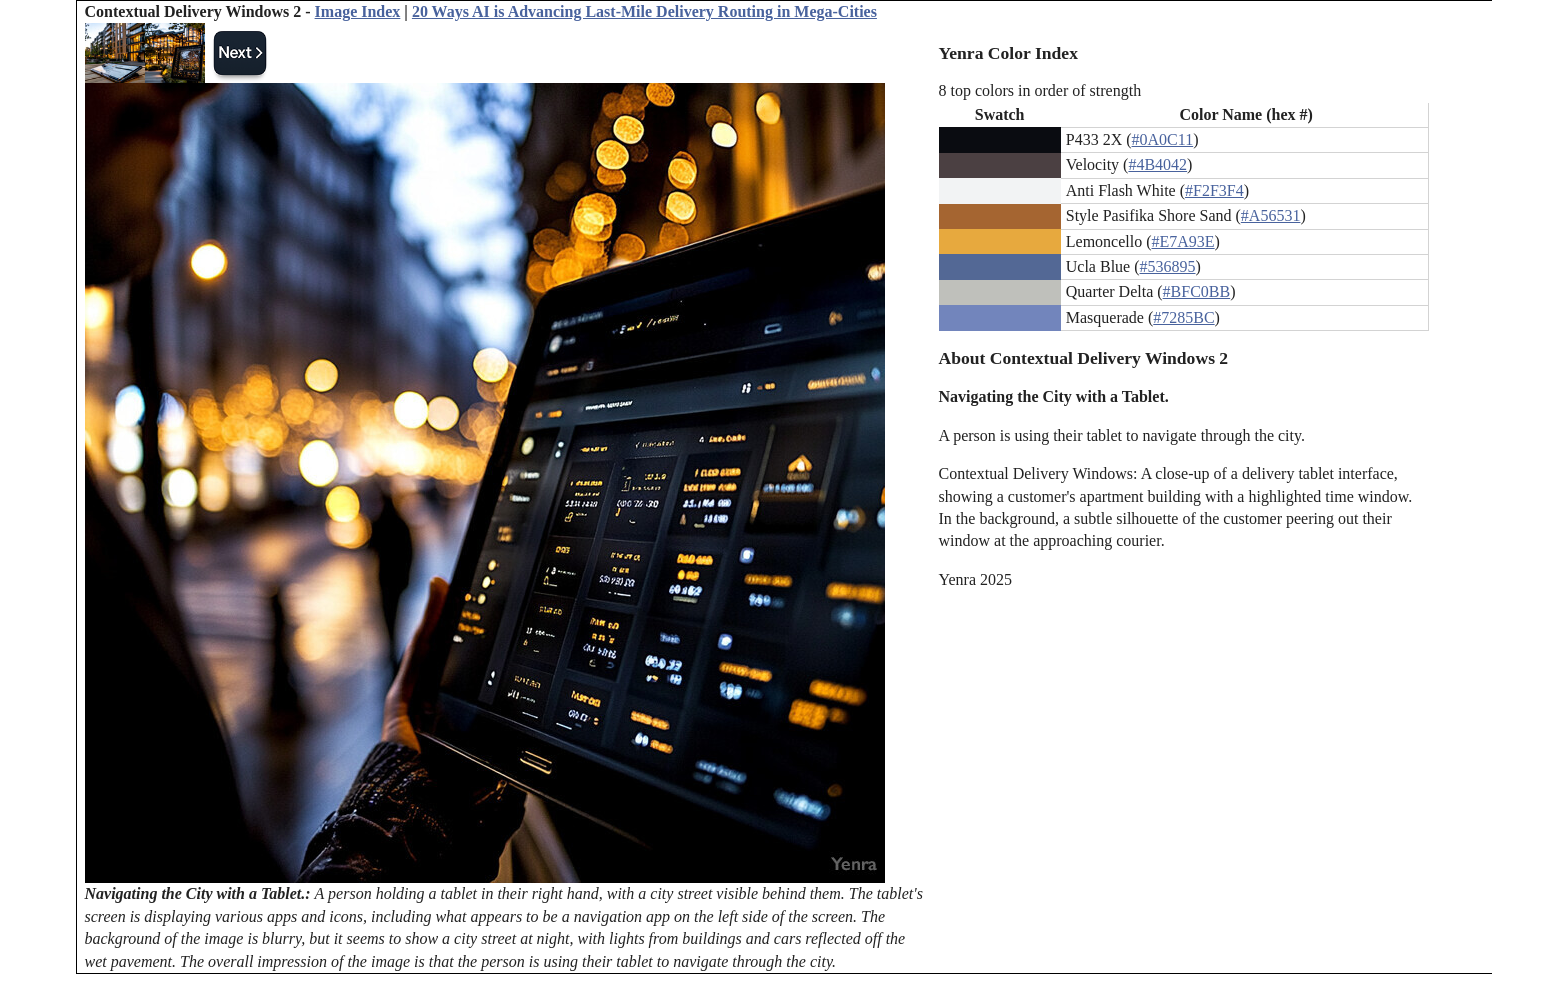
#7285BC (1183, 317)
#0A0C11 (1163, 139)
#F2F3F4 (1214, 190)
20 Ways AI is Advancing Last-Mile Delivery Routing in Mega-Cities (644, 11)
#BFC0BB (1197, 291)
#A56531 (1271, 215)
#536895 (1168, 266)
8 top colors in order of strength (1040, 90)
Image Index (358, 11)
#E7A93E (1183, 241)
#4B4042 (1157, 164)
